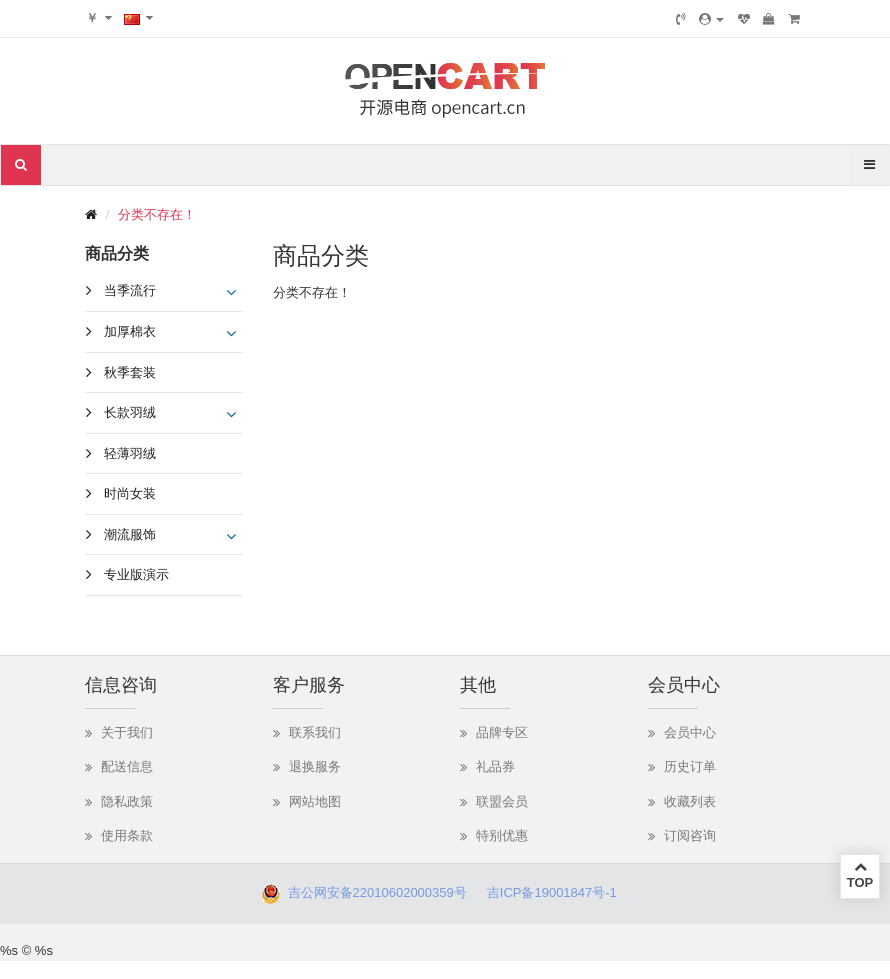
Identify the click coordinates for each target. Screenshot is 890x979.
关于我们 (127, 732)
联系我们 (315, 732)
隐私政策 (127, 801)
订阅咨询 (690, 835)
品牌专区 (502, 732)
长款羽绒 (130, 412)
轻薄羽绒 (130, 453)
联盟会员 (502, 801)
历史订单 (690, 766)
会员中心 (690, 732)
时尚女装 (130, 493)
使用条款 (127, 835)
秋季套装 (130, 372)
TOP (860, 875)
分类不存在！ (157, 214)
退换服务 (315, 766)
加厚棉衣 (130, 331)
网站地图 (315, 801)
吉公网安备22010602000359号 (373, 892)
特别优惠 (502, 835)
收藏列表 (690, 801)
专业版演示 (136, 574)
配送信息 (127, 766)
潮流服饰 (130, 534)
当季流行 (130, 290)
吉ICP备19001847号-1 (557, 892)
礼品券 (495, 766)
